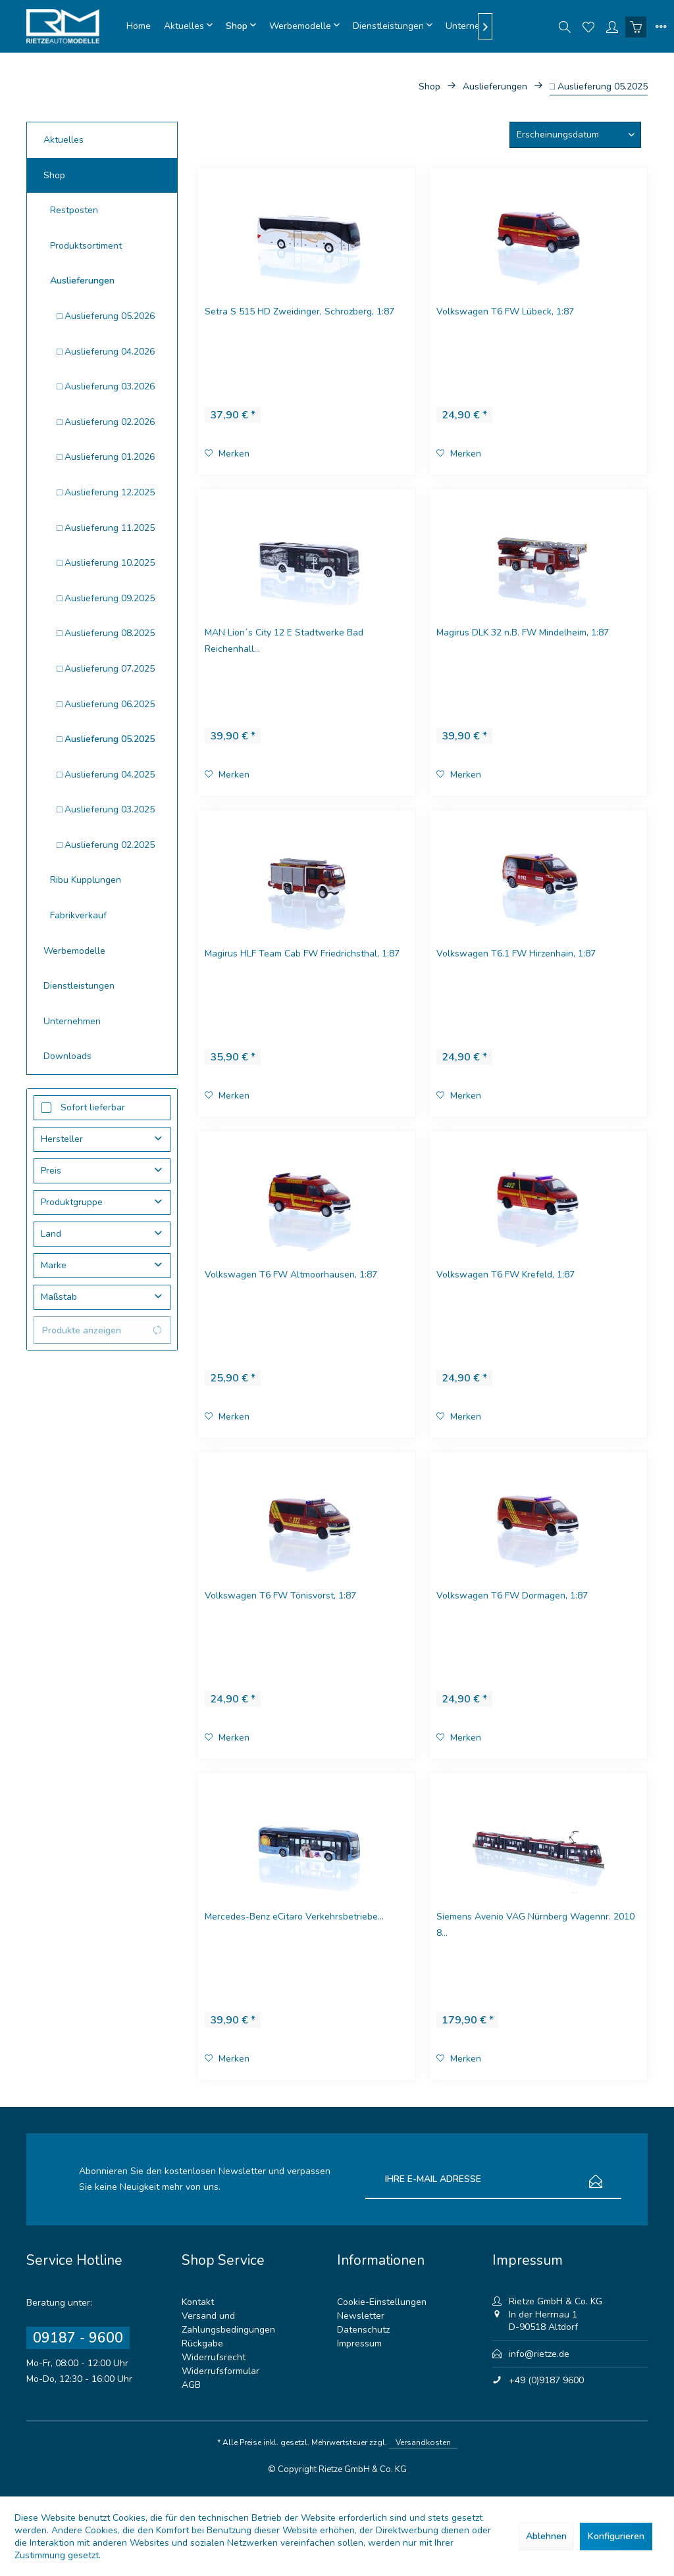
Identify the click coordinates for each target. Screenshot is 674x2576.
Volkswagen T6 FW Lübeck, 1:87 (505, 311)
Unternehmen (72, 1021)
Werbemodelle (74, 951)
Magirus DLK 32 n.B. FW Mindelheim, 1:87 (522, 632)
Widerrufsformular (220, 2371)
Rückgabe (202, 2343)
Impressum (359, 2343)
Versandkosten (423, 2442)
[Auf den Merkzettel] (227, 454)
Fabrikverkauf (78, 915)
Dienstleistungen (79, 985)
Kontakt (198, 2302)
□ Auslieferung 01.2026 (106, 457)
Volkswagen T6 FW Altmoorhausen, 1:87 (291, 1274)
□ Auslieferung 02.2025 (106, 845)
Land (51, 1233)
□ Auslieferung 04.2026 (106, 351)
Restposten (74, 210)
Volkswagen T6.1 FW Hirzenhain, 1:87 (516, 953)
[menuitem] (138, 26)
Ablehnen (546, 2536)
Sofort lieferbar (93, 1107)
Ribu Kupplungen (85, 880)
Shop (54, 175)
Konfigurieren (616, 2536)
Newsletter (360, 2316)
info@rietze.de (539, 2354)
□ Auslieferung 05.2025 (106, 739)
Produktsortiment (86, 245)
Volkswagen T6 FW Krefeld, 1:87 (505, 1274)
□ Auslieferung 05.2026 (106, 316)
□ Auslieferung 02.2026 (106, 422)
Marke (53, 1265)
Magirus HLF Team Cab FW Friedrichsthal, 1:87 (302, 953)
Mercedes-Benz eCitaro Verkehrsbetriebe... (294, 1916)
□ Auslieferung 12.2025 (106, 492)
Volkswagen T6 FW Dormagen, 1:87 (512, 1595)
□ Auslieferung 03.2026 (106, 386)
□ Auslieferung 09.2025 (106, 598)
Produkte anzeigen (102, 1330)
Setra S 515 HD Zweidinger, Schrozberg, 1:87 (299, 311)
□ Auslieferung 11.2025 (106, 528)
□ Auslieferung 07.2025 (106, 668)
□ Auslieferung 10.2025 (106, 563)
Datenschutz (363, 2329)
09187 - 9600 (78, 2338)
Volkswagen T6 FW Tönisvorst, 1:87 (280, 1595)
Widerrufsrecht (214, 2357)
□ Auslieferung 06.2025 (106, 704)
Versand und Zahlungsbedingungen (228, 2323)
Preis (51, 1170)
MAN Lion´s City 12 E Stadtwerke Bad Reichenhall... (284, 640)
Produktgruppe (72, 1202)
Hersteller (62, 1139)
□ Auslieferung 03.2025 (106, 809)
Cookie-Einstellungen (382, 2302)
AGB (191, 2385)
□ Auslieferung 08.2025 (106, 633)
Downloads (67, 1056)
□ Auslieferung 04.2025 (106, 774)
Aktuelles (63, 140)
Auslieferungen (82, 280)
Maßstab (59, 1297)
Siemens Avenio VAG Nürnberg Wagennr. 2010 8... (535, 1924)
